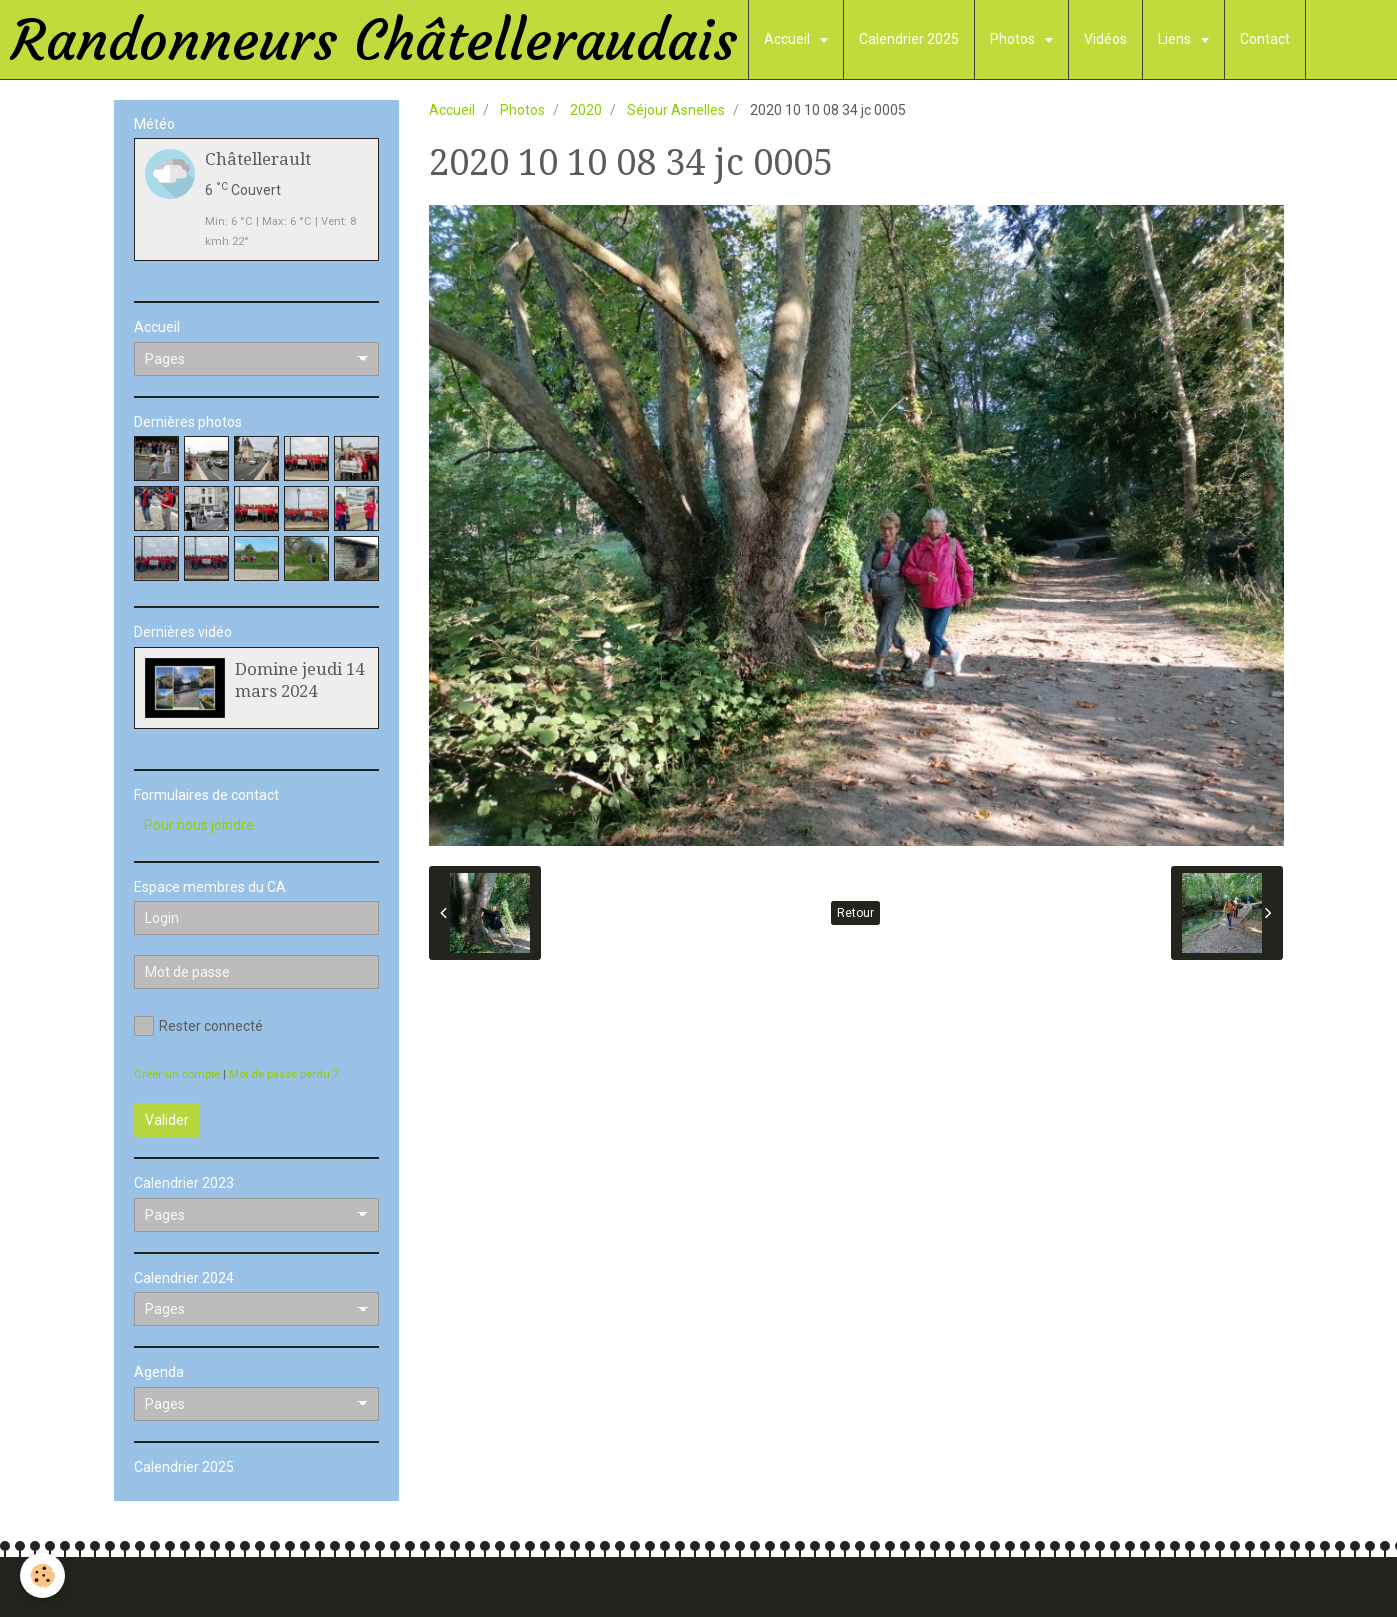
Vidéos (1105, 39)
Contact (1265, 39)
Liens (1176, 39)
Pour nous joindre (199, 825)
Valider (167, 1120)
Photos (1014, 39)
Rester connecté (198, 1026)
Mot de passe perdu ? (283, 1074)
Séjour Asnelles (676, 110)
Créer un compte (177, 1074)
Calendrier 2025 (909, 39)
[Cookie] (42, 1575)
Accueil (788, 39)
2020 (586, 110)
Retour (855, 913)
